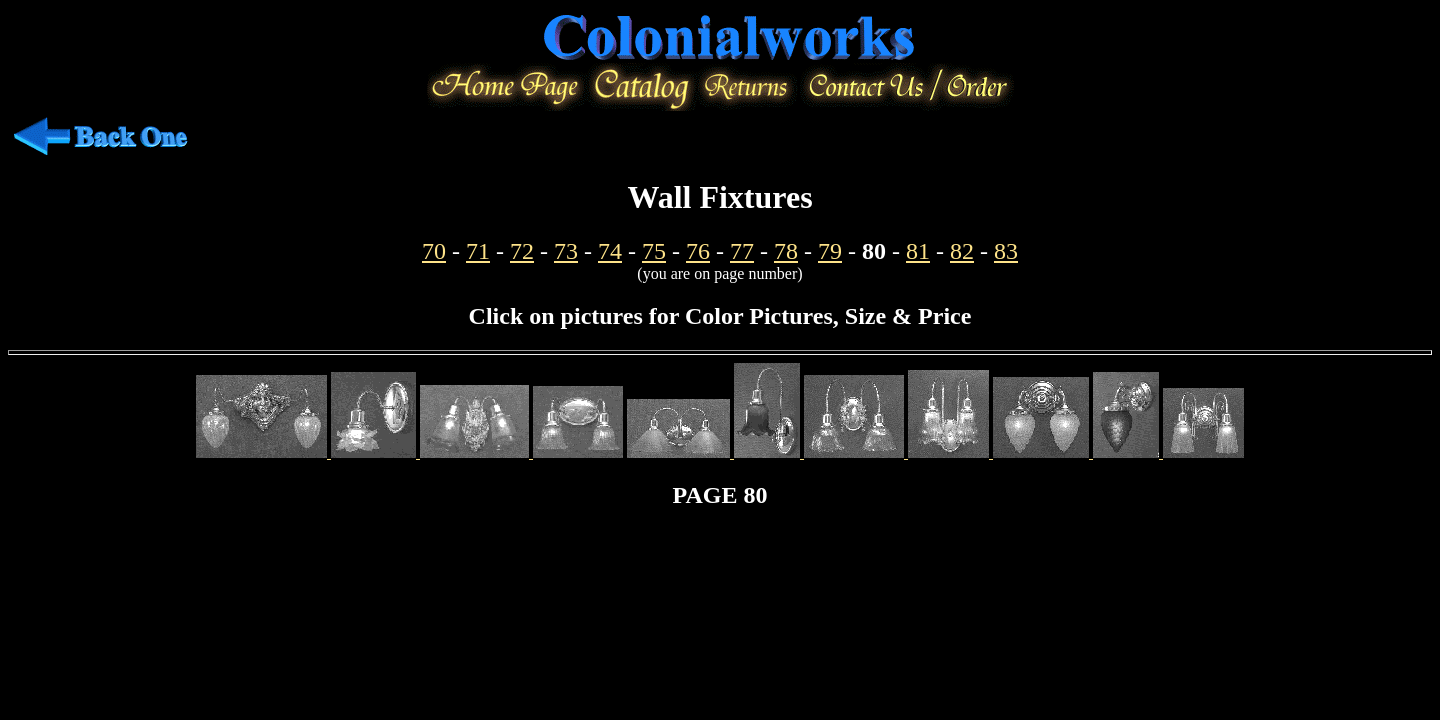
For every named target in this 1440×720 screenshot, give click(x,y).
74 (610, 251)
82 (962, 251)
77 (742, 251)
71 (478, 251)
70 (434, 251)
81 (918, 251)
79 (830, 251)
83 (1006, 251)
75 (654, 251)
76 (698, 251)
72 (522, 251)
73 (566, 251)
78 (786, 251)
